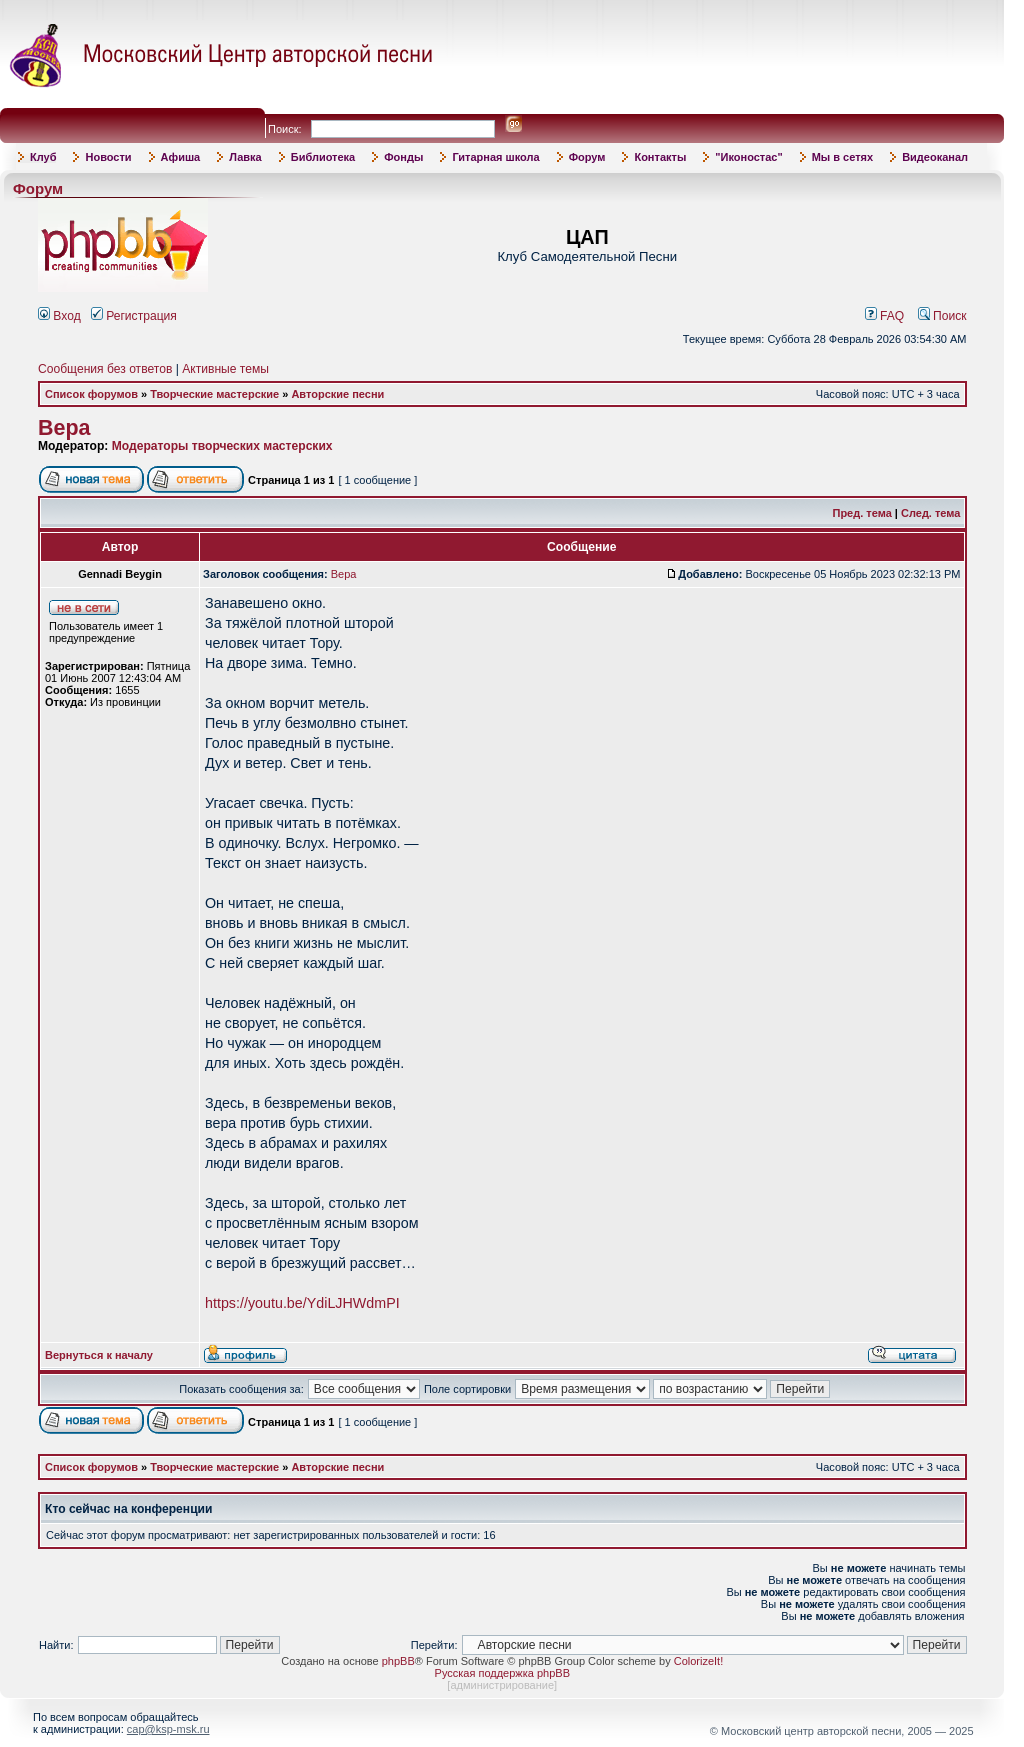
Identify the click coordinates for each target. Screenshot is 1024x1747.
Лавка (245, 157)
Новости (108, 157)
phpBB (398, 1661)
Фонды (403, 157)
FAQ (885, 316)
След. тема (930, 513)
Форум (587, 157)
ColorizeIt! (699, 1661)
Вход (59, 316)
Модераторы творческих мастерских (222, 446)
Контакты (660, 157)
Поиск (942, 316)
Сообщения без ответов (105, 369)
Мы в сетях (842, 157)
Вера (64, 428)
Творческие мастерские (214, 394)
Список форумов (91, 394)
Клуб (43, 157)
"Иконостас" (748, 157)
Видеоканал (935, 157)
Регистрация (134, 316)
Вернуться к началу (99, 1355)
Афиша (181, 157)
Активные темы (225, 369)
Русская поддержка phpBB (502, 1673)
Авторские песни (337, 394)
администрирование (502, 1685)
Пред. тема (861, 513)
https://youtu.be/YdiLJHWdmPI (302, 1303)
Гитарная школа (495, 157)
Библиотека (323, 157)
